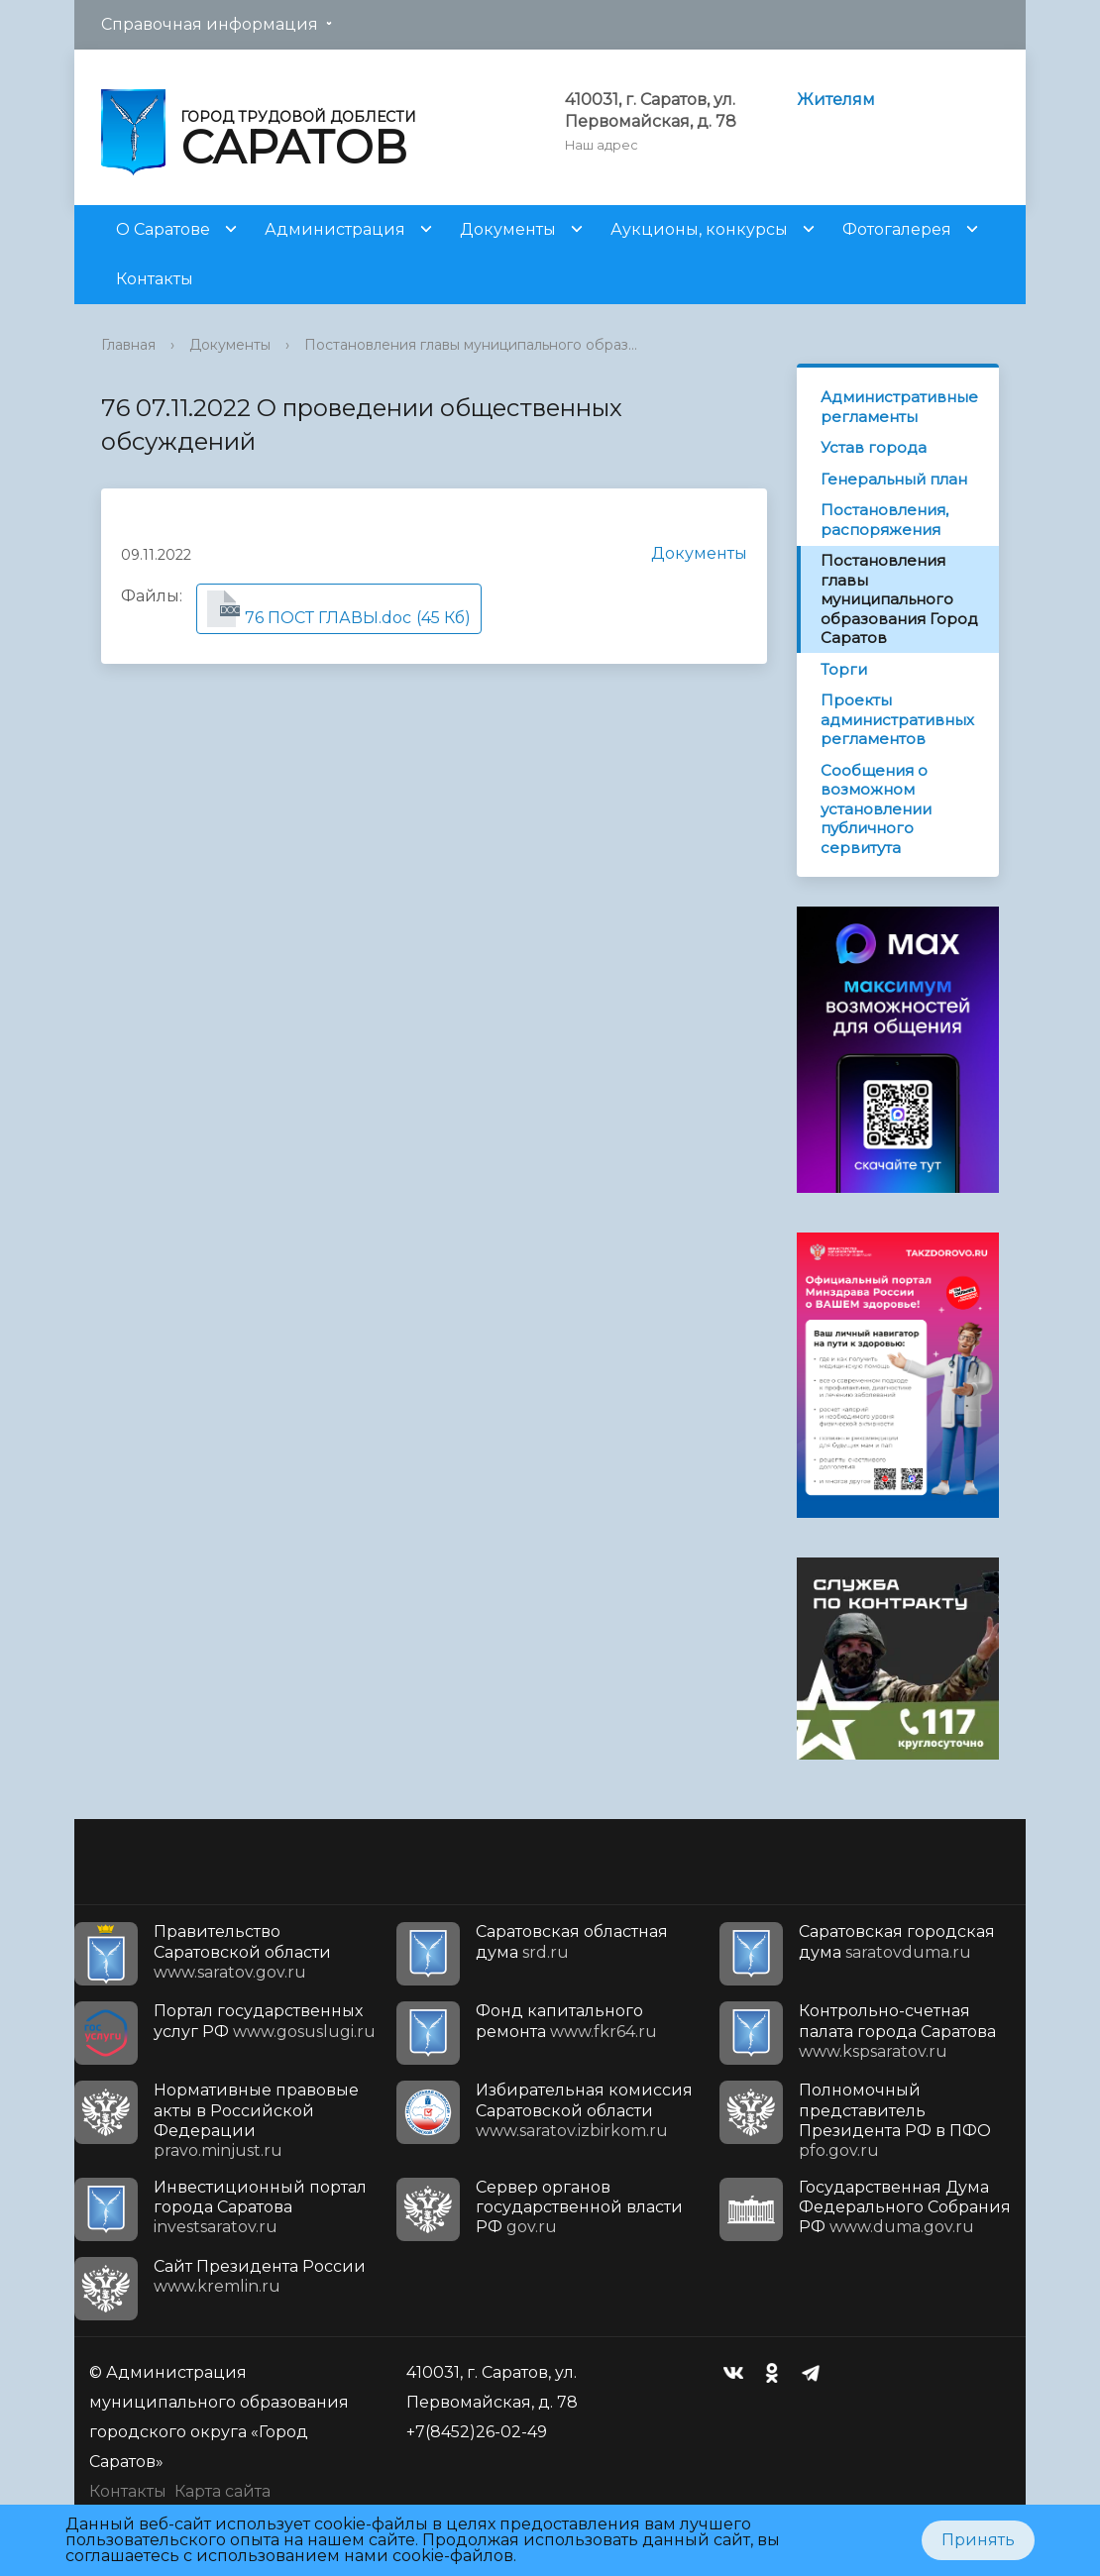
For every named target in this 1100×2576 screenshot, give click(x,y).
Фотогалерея (896, 229)
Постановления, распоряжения (884, 519)
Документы (508, 229)
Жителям (836, 99)
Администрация (335, 229)
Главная (128, 345)
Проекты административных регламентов (897, 719)
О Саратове (163, 229)
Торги (844, 669)
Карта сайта (222, 2491)
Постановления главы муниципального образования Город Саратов (899, 599)
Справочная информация (209, 24)
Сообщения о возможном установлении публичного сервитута (876, 809)
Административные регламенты (899, 406)
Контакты (154, 278)
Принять (978, 2539)
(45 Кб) (339, 608)
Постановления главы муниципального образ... (470, 345)
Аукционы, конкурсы (699, 229)
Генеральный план (894, 479)
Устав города (874, 447)
